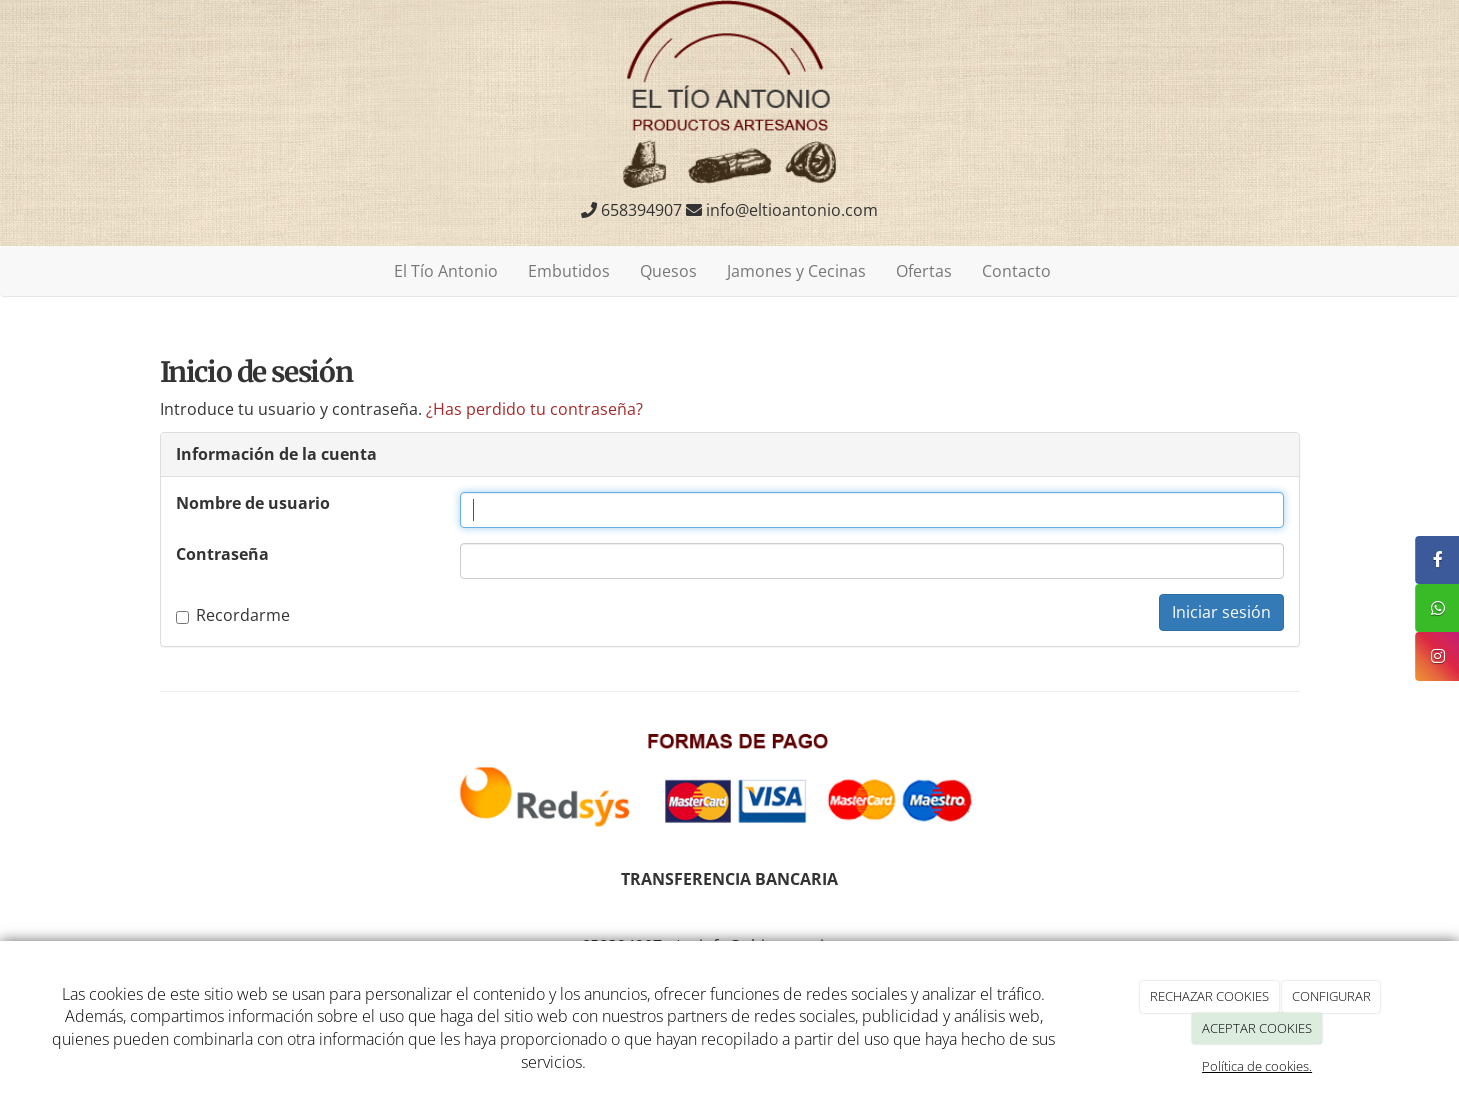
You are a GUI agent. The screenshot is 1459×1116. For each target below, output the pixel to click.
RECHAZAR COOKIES (1209, 996)
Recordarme (233, 615)
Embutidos (569, 271)
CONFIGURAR (1331, 996)
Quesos (668, 271)
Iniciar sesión (1221, 612)
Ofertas (924, 271)
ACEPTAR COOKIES (1257, 1028)
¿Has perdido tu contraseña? (534, 409)
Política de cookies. (1257, 1066)
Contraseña (222, 554)
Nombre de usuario (253, 503)
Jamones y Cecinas (796, 271)
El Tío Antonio (446, 271)
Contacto (1016, 271)
